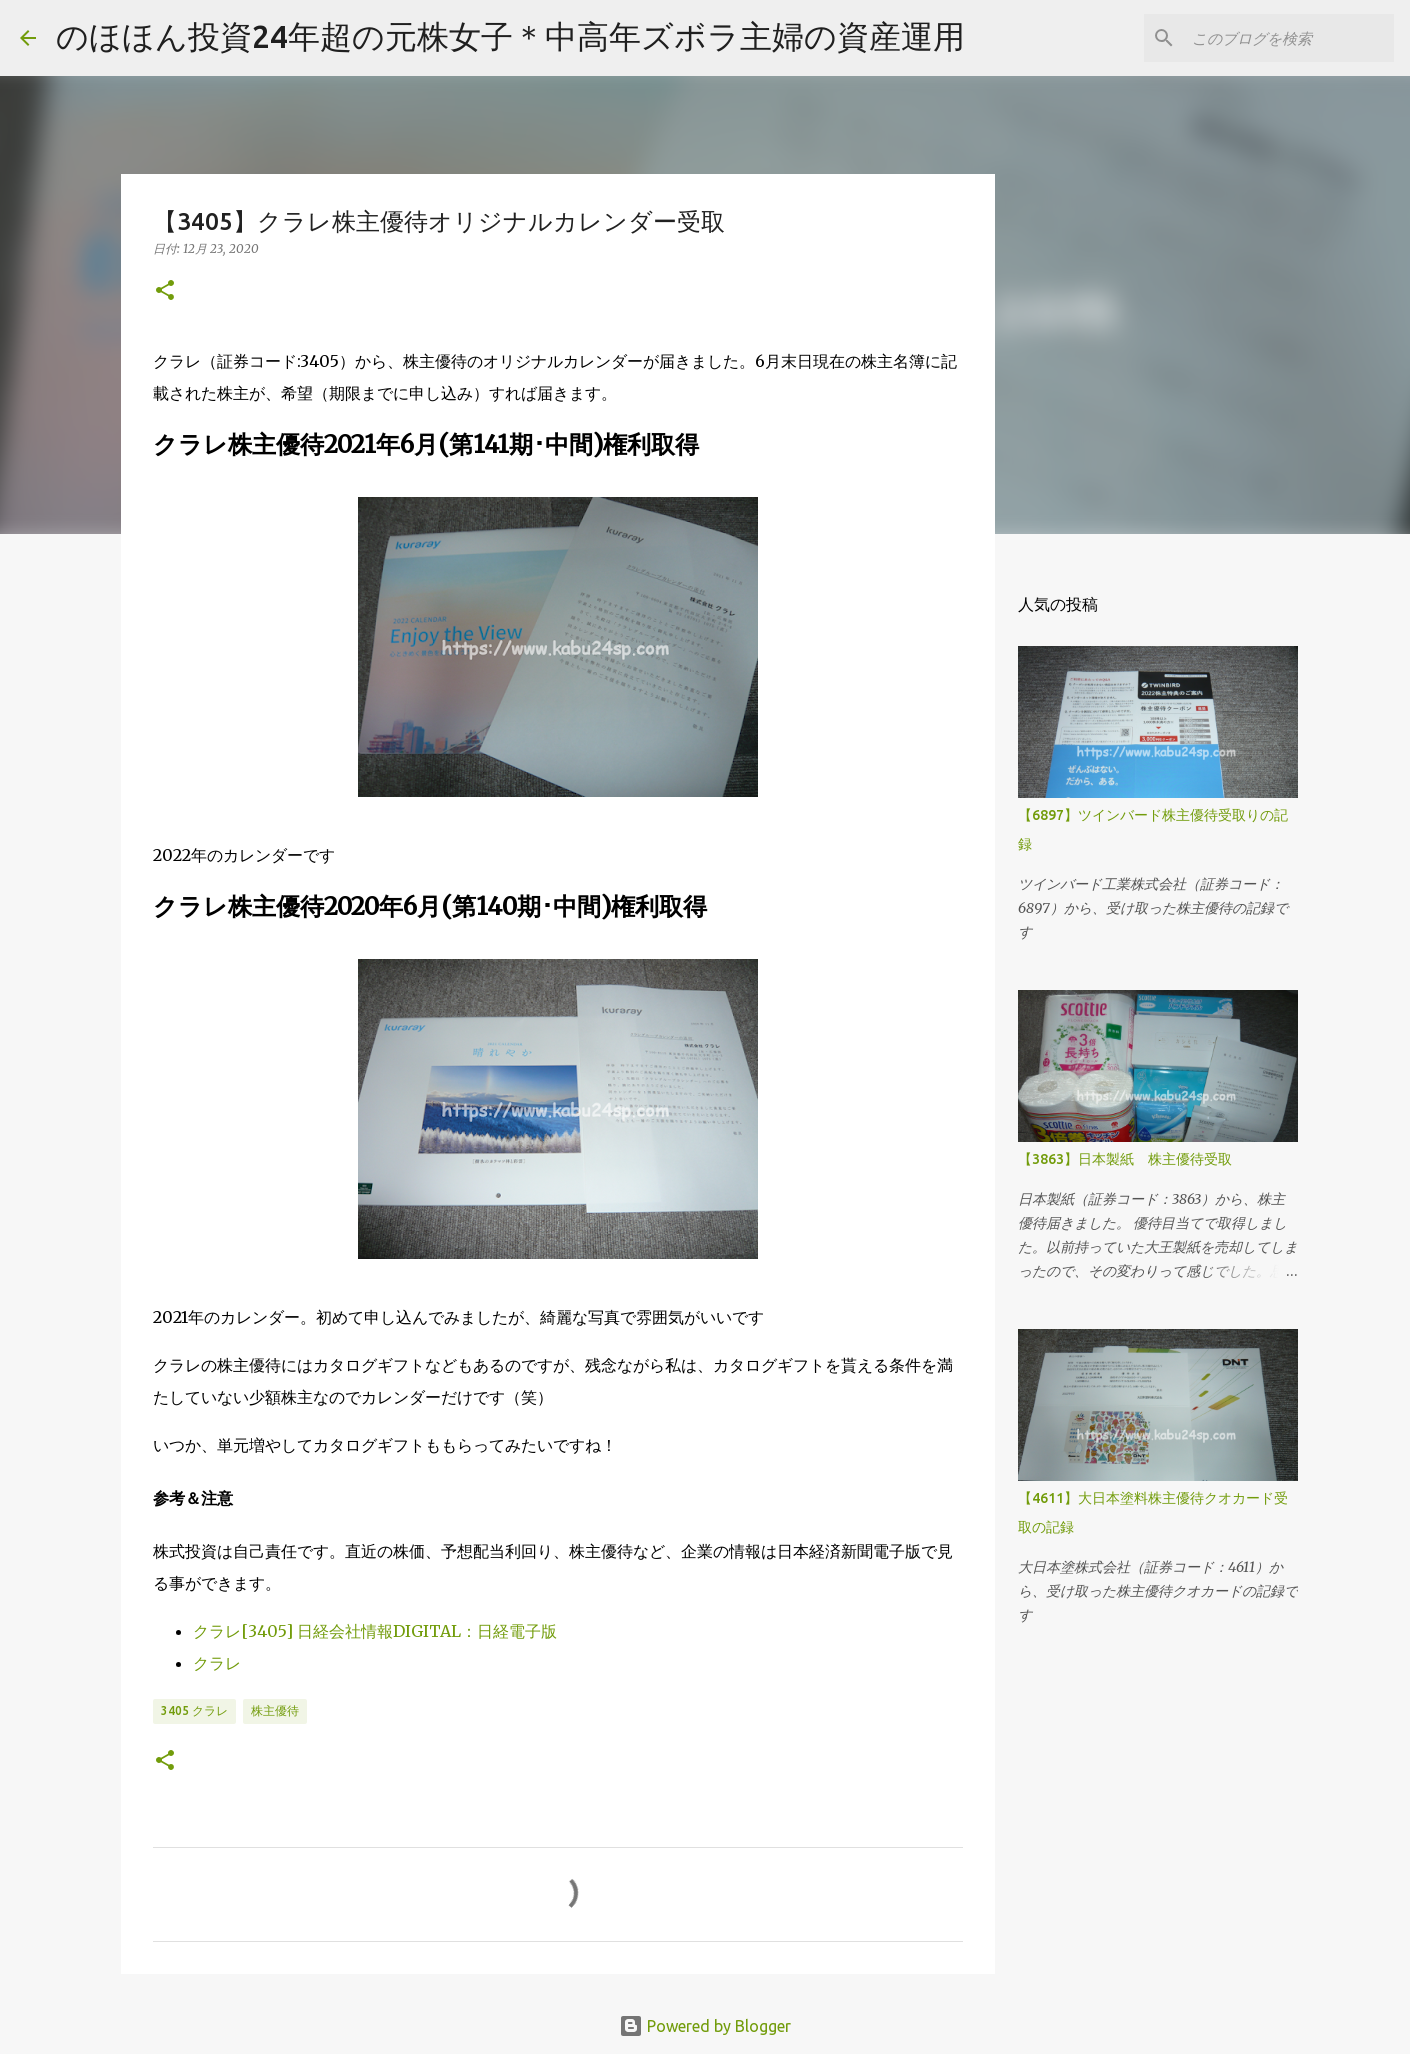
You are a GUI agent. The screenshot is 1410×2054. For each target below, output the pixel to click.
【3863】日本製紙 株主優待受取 (1125, 1159)
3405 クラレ (194, 1710)
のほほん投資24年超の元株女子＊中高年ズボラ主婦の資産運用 (510, 36)
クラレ (217, 1663)
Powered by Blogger (705, 2026)
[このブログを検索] (1289, 38)
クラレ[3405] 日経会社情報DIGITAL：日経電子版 (375, 1631)
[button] (165, 291)
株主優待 (275, 1710)
